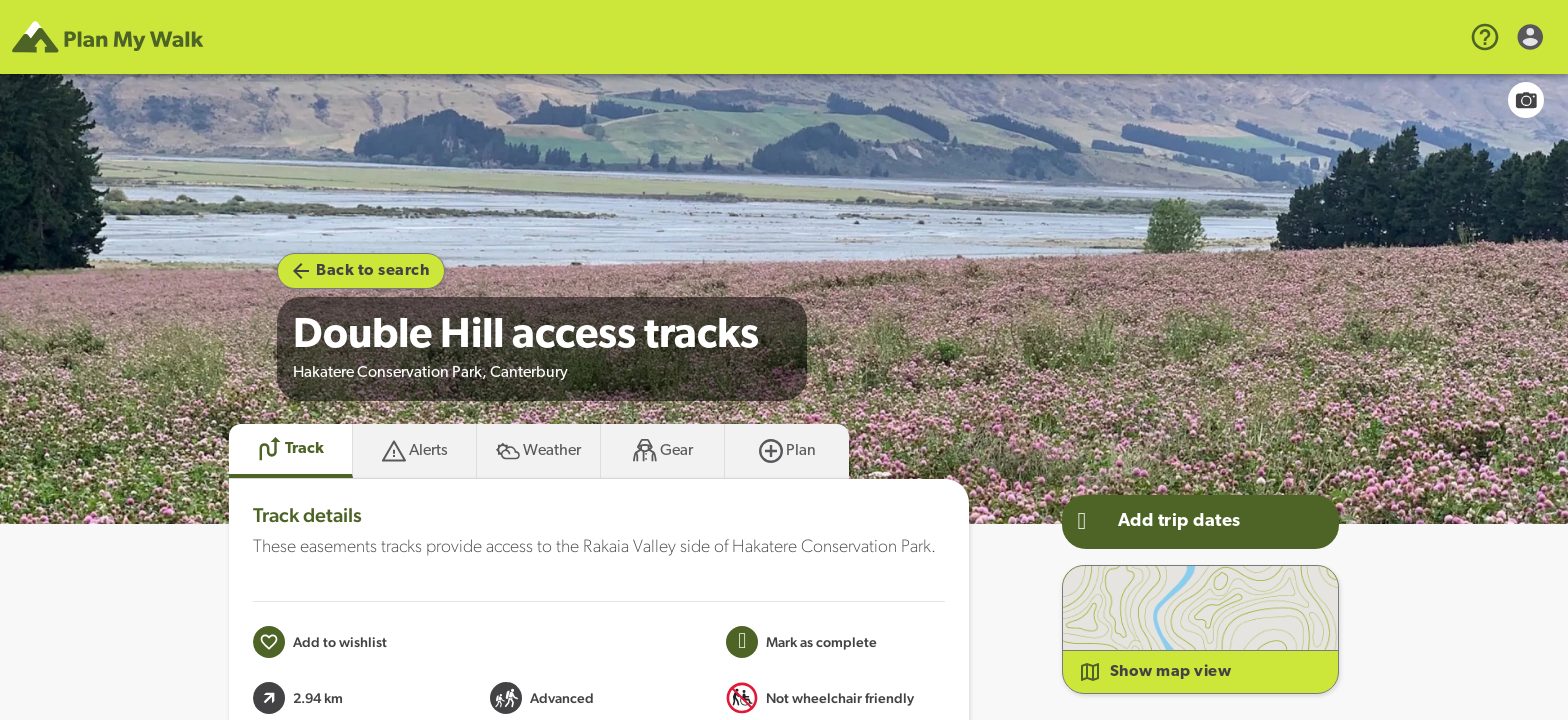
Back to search (361, 271)
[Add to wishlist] (320, 642)
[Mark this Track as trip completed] (801, 642)
